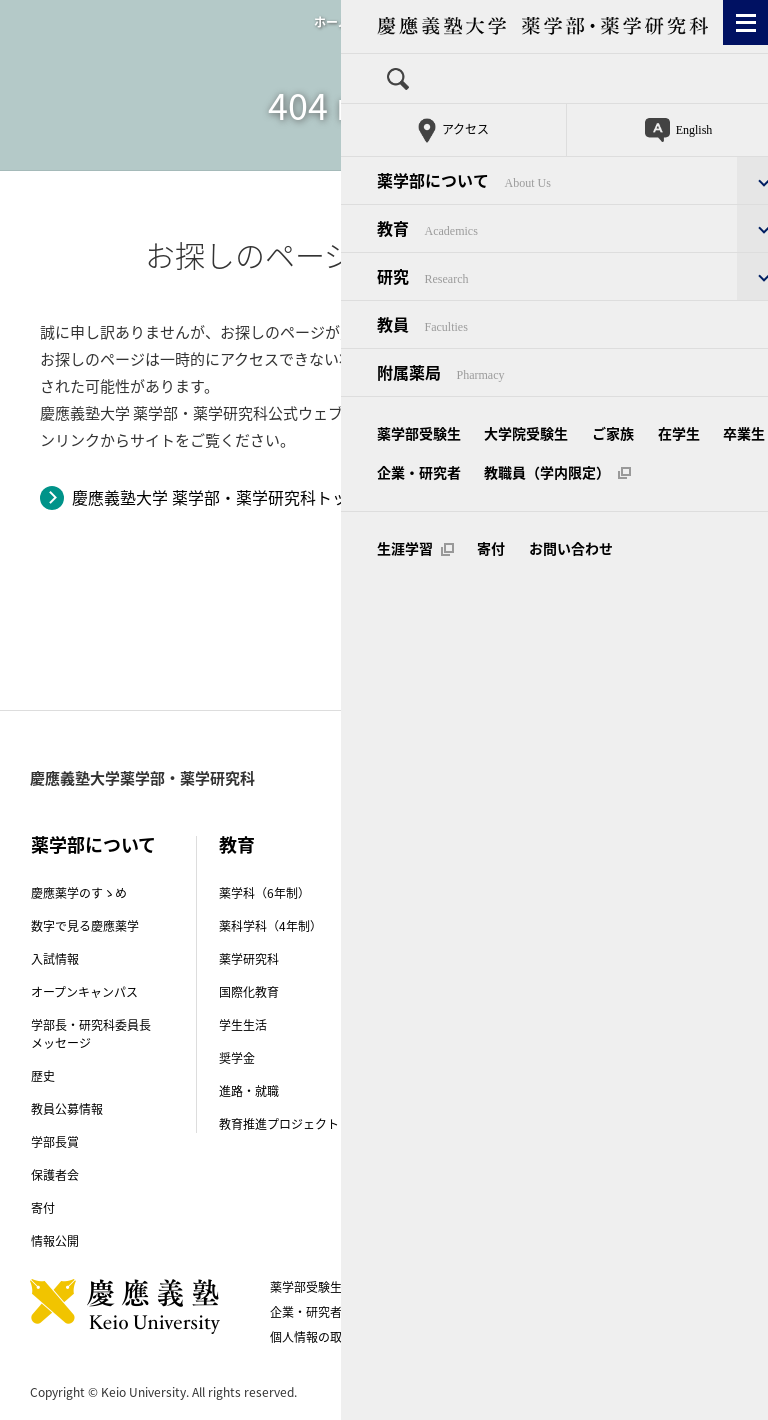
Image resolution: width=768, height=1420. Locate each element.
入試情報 (55, 959)
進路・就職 (249, 1091)
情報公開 (55, 1241)
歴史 (43, 1076)
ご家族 (486, 1287)
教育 (237, 844)
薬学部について (93, 844)
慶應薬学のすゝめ (79, 893)
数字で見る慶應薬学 (85, 926)
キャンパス (640, 914)
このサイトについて (574, 1312)
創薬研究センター (455, 926)
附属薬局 (619, 963)
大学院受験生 (405, 1287)
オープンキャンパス (84, 992)
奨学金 (237, 1058)
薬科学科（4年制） (270, 926)
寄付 (43, 1208)
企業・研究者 (306, 1312)
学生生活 (243, 1025)
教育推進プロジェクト (279, 1124)
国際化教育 (249, 992)
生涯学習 (552, 1337)
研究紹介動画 (443, 1025)
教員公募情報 (67, 1109)
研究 (425, 844)
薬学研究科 (249, 959)
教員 (623, 844)
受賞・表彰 (437, 992)
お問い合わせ (457, 1337)
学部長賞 (55, 1142)
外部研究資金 (443, 1160)
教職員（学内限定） (431, 1312)
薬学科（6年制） (264, 893)
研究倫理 (431, 1127)
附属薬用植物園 (637, 996)
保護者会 (55, 1175)
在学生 (549, 1287)
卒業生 (612, 1287)
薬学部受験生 (306, 1287)
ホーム (332, 22)
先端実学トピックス (461, 959)
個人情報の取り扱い (332, 1337)
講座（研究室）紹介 (461, 893)
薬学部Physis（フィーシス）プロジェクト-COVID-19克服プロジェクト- (477, 1076)
